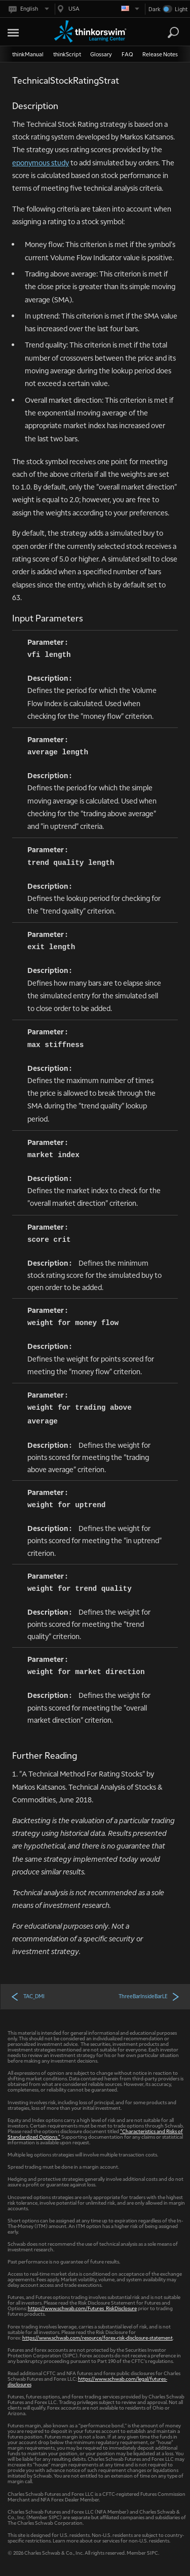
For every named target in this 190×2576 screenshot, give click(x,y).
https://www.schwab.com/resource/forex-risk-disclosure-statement (97, 2337)
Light (181, 9)
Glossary (101, 54)
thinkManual (28, 54)
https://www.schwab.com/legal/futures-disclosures (87, 2381)
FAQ (127, 54)
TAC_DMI (28, 1996)
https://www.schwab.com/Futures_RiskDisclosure (82, 2308)
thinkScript (67, 54)
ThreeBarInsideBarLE (149, 1996)
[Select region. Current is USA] (97, 9)
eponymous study (40, 162)
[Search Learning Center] (164, 32)
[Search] (173, 32)
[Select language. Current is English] (28, 9)
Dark (154, 9)
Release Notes (160, 54)
